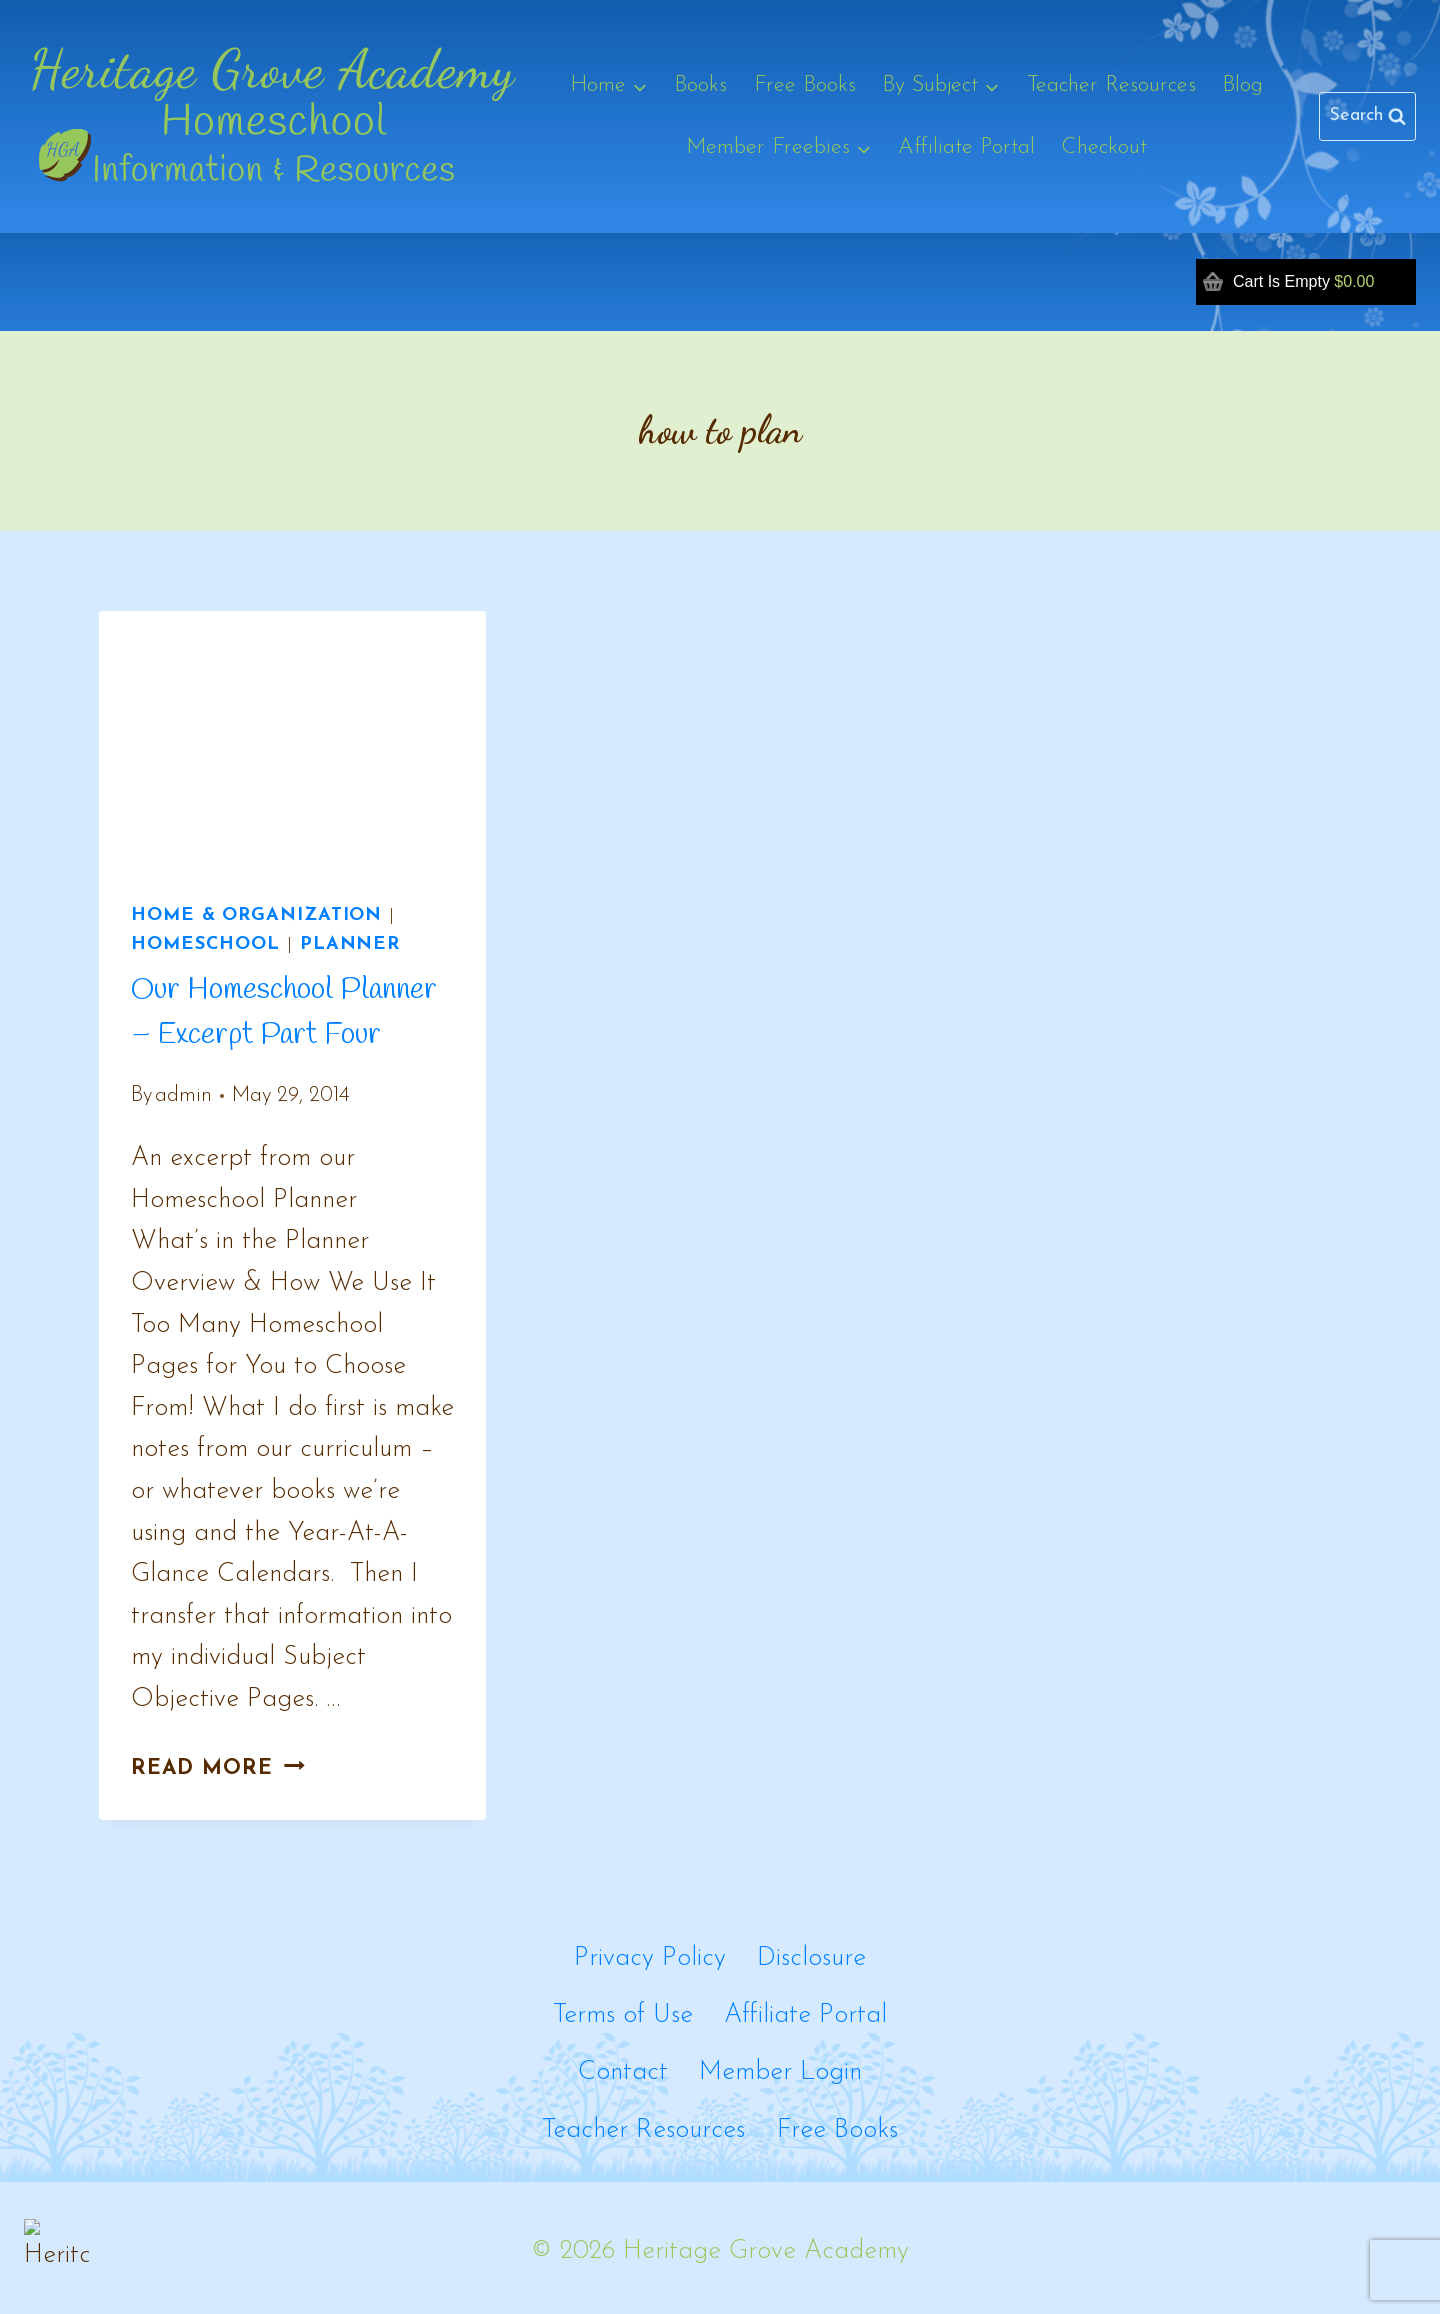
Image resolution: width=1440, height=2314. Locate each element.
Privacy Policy (650, 1958)
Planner (350, 944)
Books (700, 85)
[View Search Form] (1367, 116)
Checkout (1104, 147)
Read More (218, 1768)
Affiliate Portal (966, 147)
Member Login (780, 2072)
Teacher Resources (1111, 85)
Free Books (805, 85)
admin (183, 1095)
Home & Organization (256, 915)
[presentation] (292, 740)
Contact (623, 2072)
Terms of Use (623, 2015)
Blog (1242, 85)
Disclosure (811, 1958)
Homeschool (205, 944)
